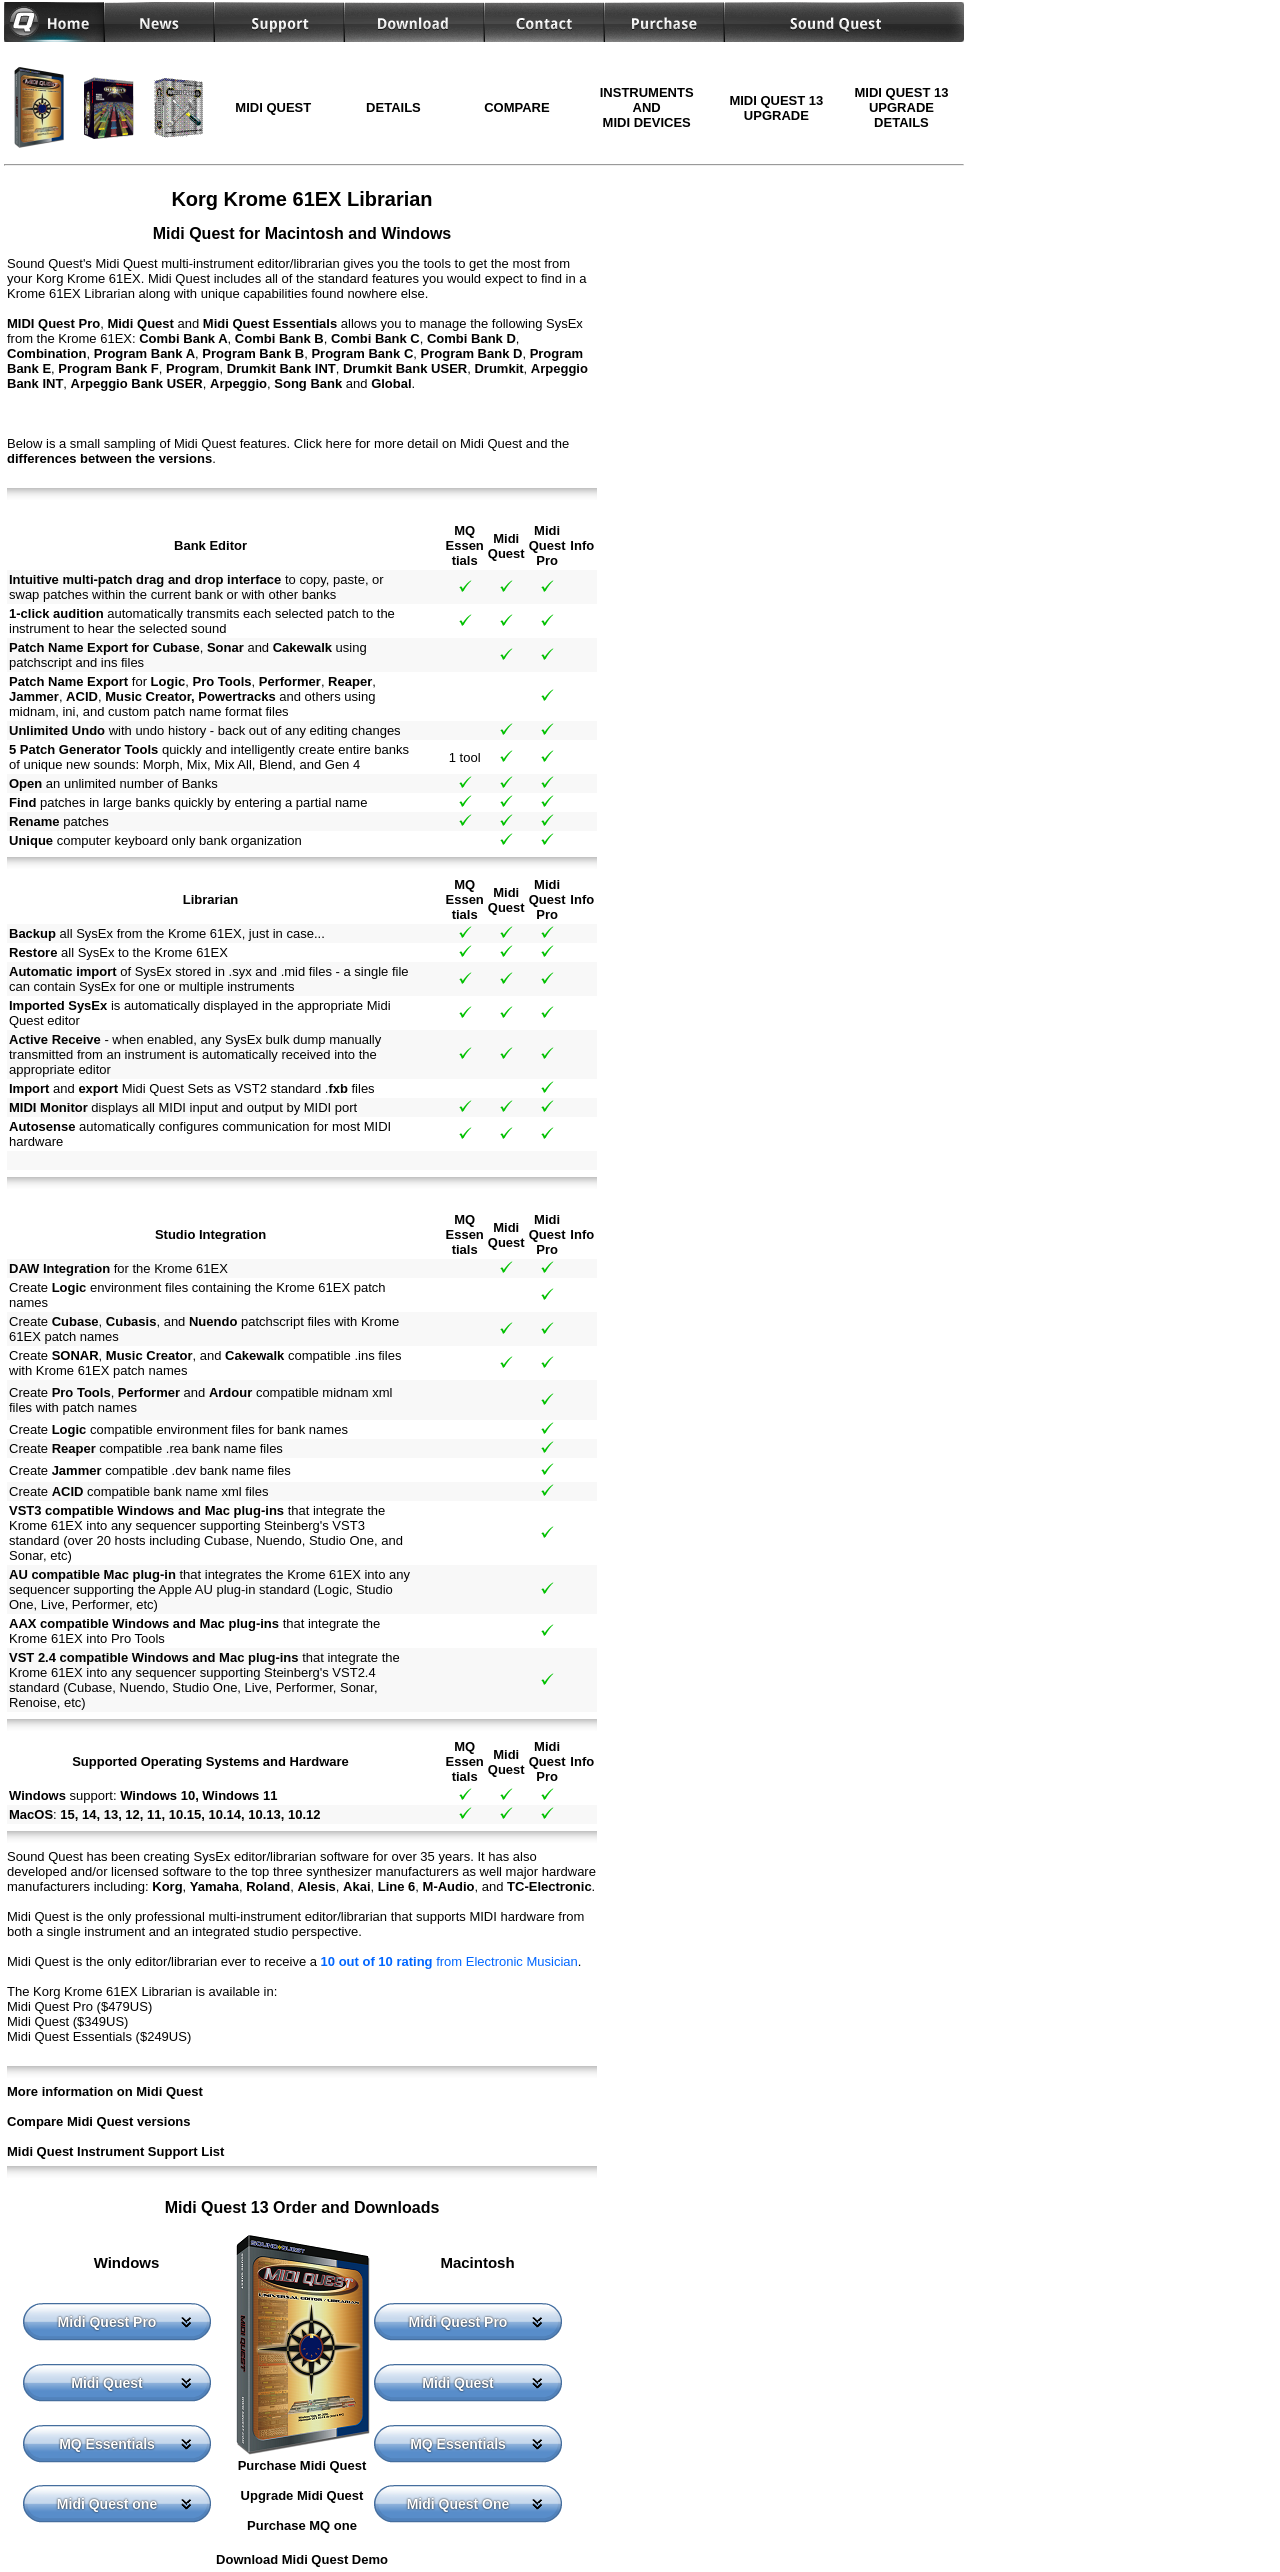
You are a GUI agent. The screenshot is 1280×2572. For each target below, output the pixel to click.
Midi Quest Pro (107, 2322)
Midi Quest (107, 2383)
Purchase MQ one (302, 2525)
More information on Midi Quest (105, 2091)
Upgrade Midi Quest (302, 2495)
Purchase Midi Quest (302, 2465)
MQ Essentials (107, 2444)
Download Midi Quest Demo (302, 2559)
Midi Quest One (458, 2504)
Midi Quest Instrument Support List (115, 2151)
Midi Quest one (107, 2504)
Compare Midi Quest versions (99, 2121)
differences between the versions (109, 458)
